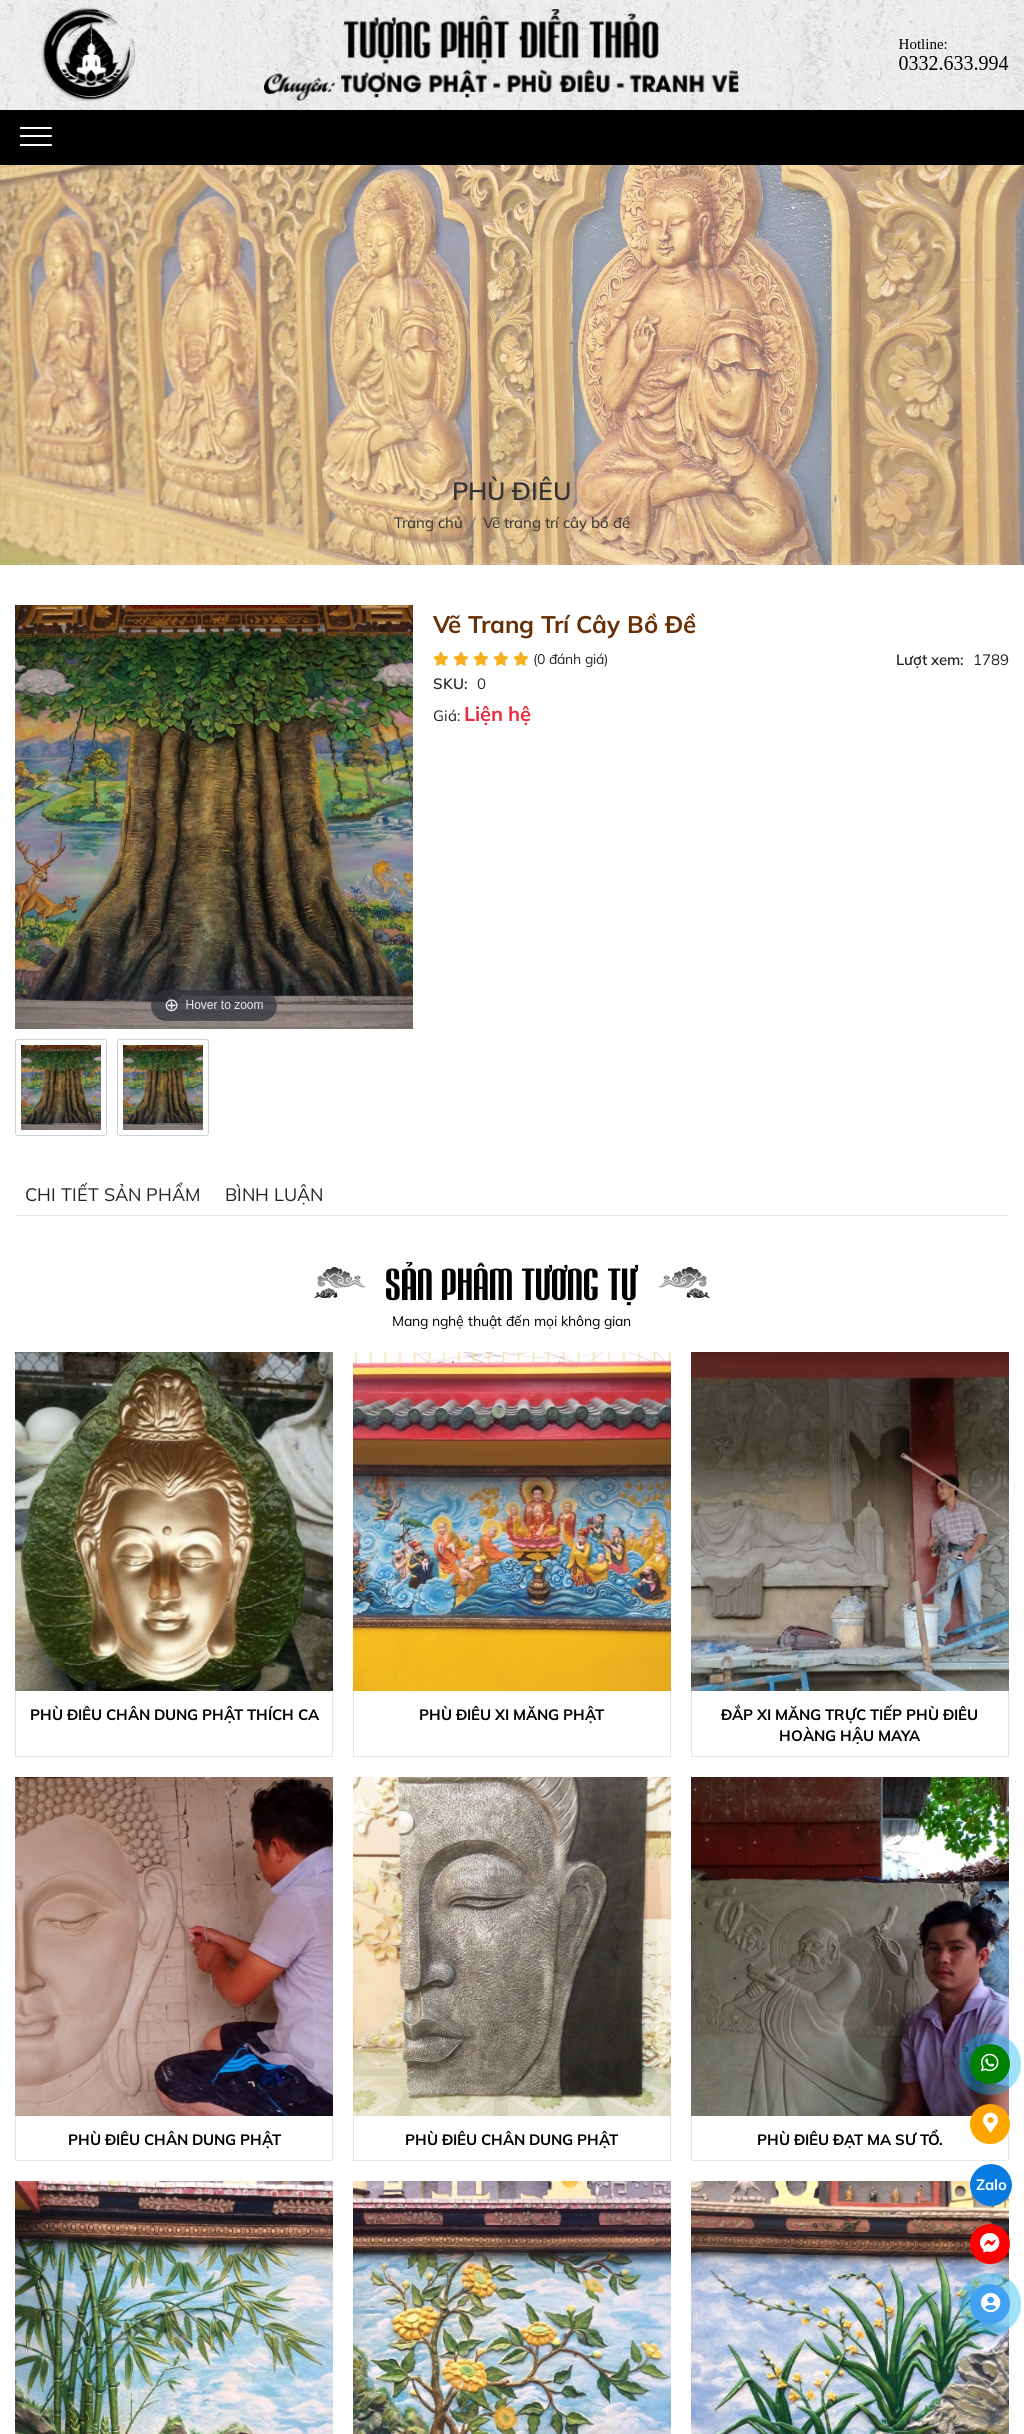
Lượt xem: (930, 659)
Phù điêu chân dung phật (174, 2139)
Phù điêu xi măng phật (511, 1714)
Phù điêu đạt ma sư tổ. (850, 2139)
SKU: (450, 683)
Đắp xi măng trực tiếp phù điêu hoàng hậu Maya (849, 1725)
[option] (61, 1087)
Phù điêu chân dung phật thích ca (174, 1714)
